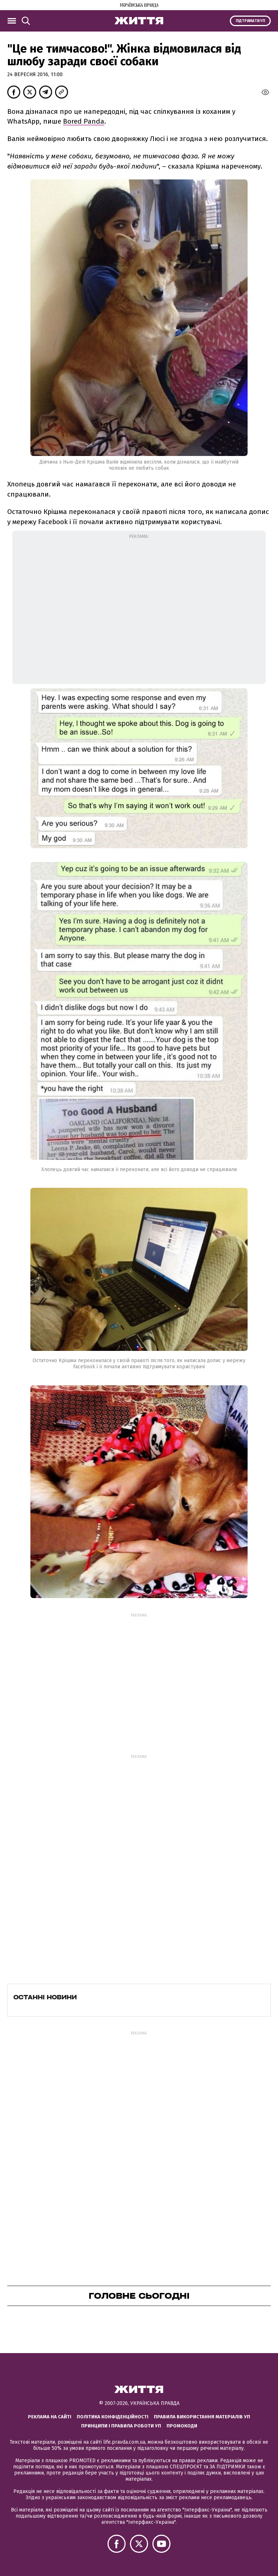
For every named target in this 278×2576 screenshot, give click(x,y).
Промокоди (182, 2425)
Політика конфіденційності (112, 2416)
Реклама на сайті (49, 2416)
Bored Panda (83, 121)
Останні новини (45, 1997)
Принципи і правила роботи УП (121, 2425)
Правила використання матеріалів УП (202, 2416)
